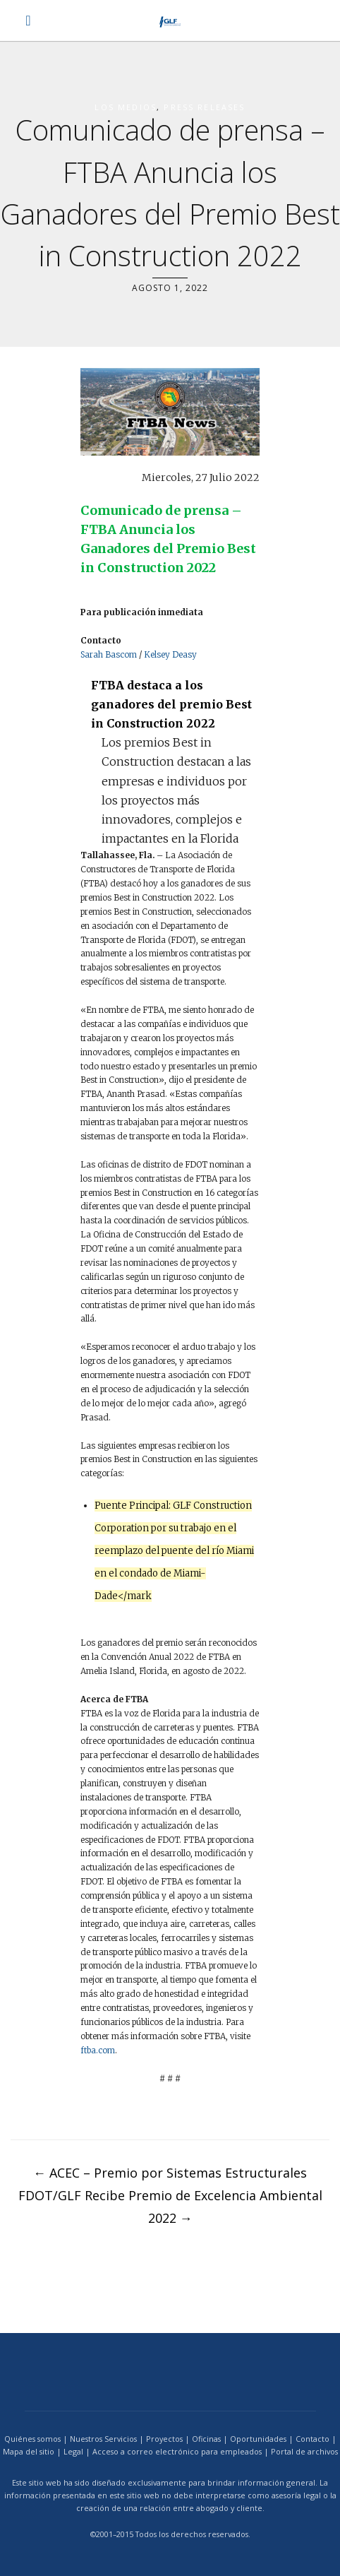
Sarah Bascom (108, 654)
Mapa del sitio (28, 2451)
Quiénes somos (32, 2438)
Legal (73, 2451)
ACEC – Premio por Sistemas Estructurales (170, 2172)
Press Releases (204, 107)
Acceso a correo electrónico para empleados (177, 2451)
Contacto (312, 2438)
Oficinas (206, 2438)
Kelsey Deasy (170, 654)
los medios (126, 107)
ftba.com (97, 2050)
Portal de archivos (304, 2451)
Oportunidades (258, 2438)
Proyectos (164, 2438)
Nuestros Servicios (103, 2438)
